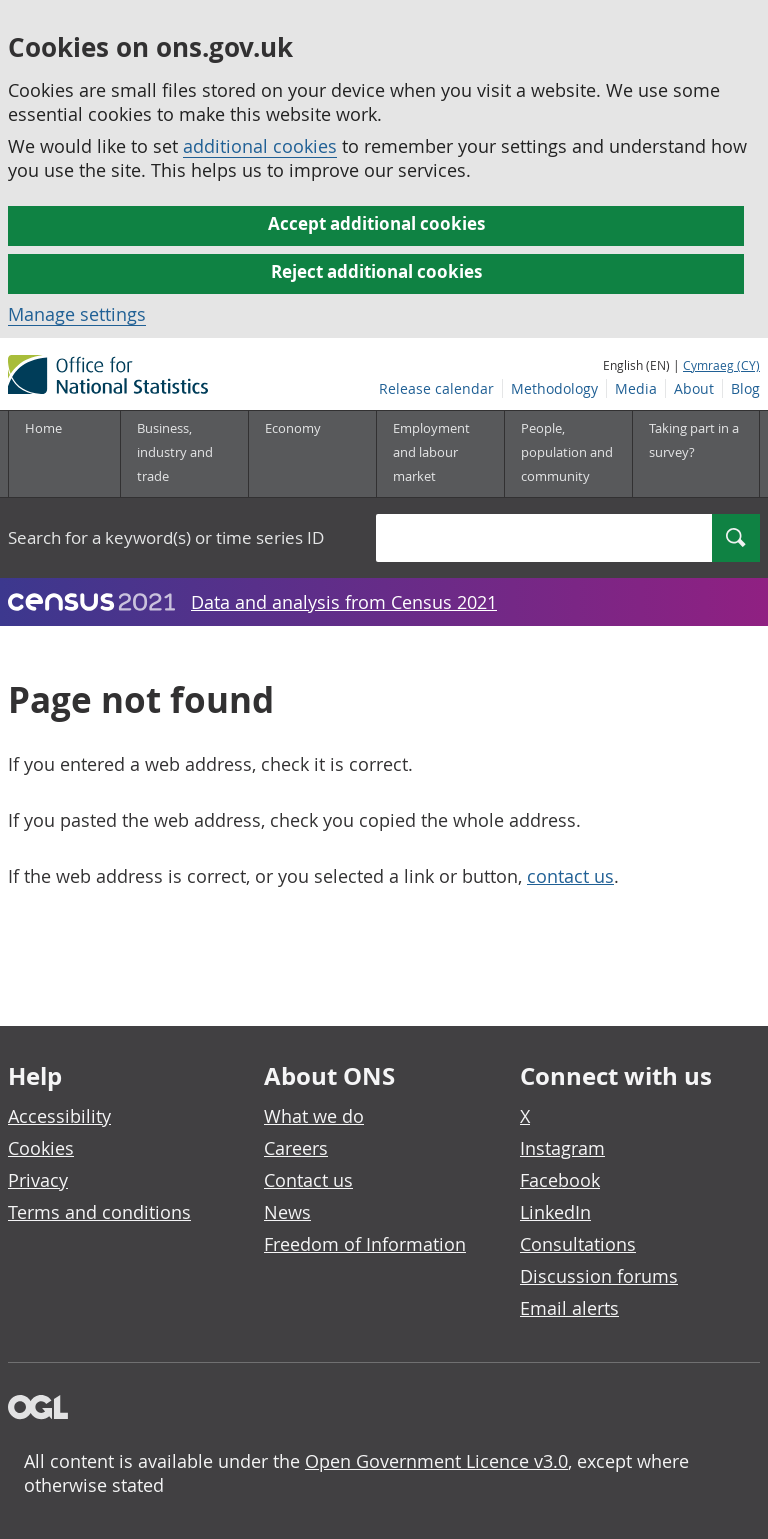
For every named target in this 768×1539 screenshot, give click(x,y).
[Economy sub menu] (312, 454)
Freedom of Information (365, 1244)
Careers (296, 1148)
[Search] (736, 538)
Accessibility (59, 1116)
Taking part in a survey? (694, 440)
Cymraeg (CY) (721, 365)
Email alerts (569, 1308)
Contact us (308, 1180)
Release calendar (436, 388)
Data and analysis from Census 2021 (344, 602)
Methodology (554, 388)
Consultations (578, 1244)
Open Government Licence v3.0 (436, 1461)
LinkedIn (555, 1212)
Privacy (38, 1180)
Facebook (560, 1180)
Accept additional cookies (376, 223)
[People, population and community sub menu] (568, 454)
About (694, 388)
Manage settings (77, 314)
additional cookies (260, 146)
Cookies (41, 1148)
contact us (570, 876)
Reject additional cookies (376, 271)
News (287, 1212)
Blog (745, 388)
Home (43, 428)
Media (636, 388)
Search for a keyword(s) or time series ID (166, 537)
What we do (314, 1116)
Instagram (562, 1148)
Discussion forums (599, 1276)
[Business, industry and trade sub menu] (184, 454)
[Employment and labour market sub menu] (440, 454)
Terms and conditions (99, 1212)
